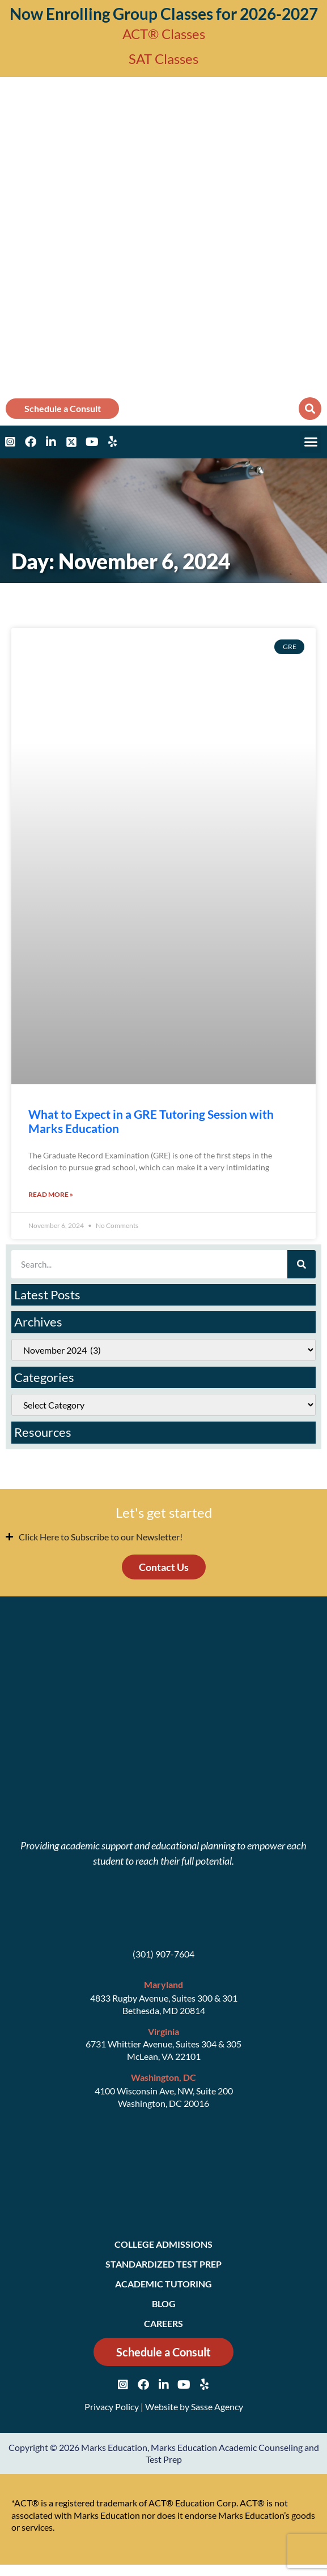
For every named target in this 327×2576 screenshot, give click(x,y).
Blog (164, 2303)
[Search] (301, 1264)
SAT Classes (163, 58)
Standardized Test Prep (163, 2264)
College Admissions (163, 2244)
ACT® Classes (163, 33)
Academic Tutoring (163, 2283)
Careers (163, 2323)
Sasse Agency (217, 2406)
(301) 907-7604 (163, 1953)
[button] (310, 408)
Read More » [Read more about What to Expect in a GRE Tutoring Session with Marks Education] (50, 1194)
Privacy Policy (111, 2406)
